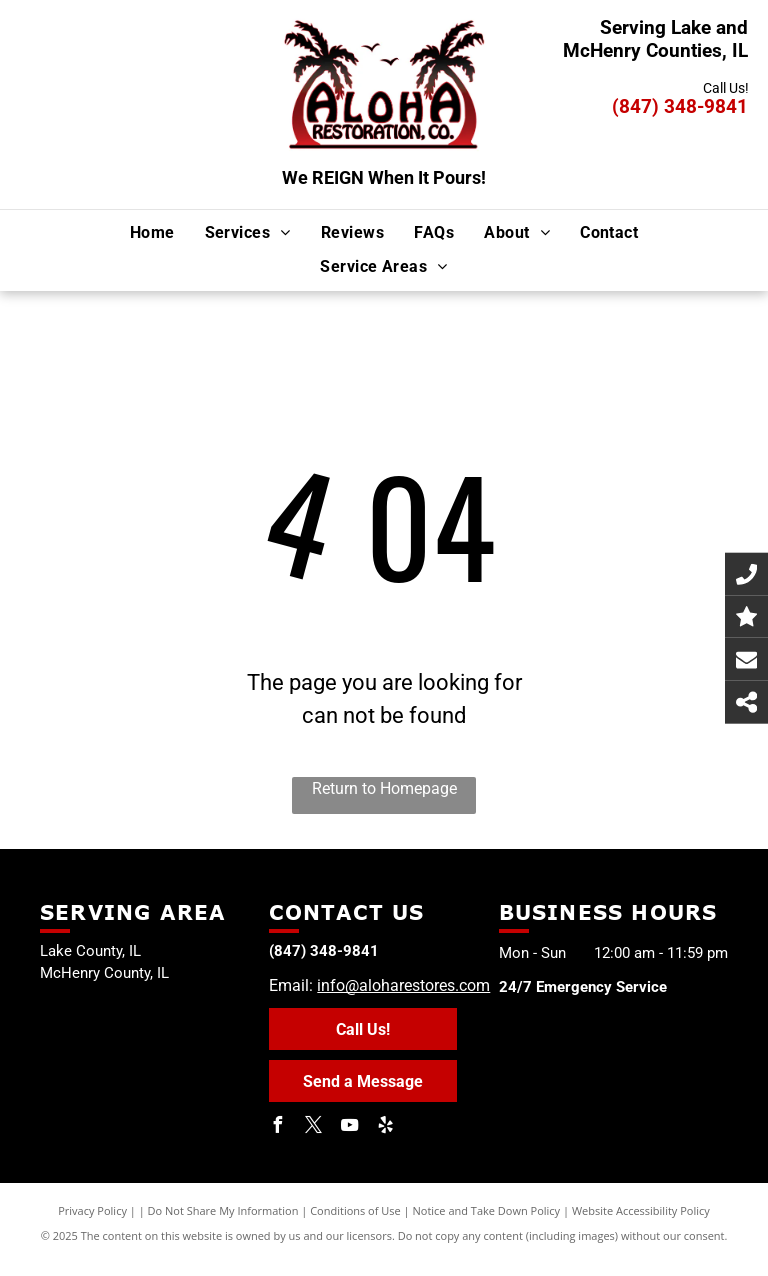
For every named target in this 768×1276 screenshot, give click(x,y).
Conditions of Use (355, 1210)
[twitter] (313, 1127)
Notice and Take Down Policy (487, 1210)
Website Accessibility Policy (641, 1210)
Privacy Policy (92, 1210)
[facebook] (277, 1127)
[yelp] (385, 1127)
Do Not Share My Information (223, 1210)
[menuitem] (152, 232)
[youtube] (349, 1127)
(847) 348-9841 (680, 106)
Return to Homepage (384, 788)
